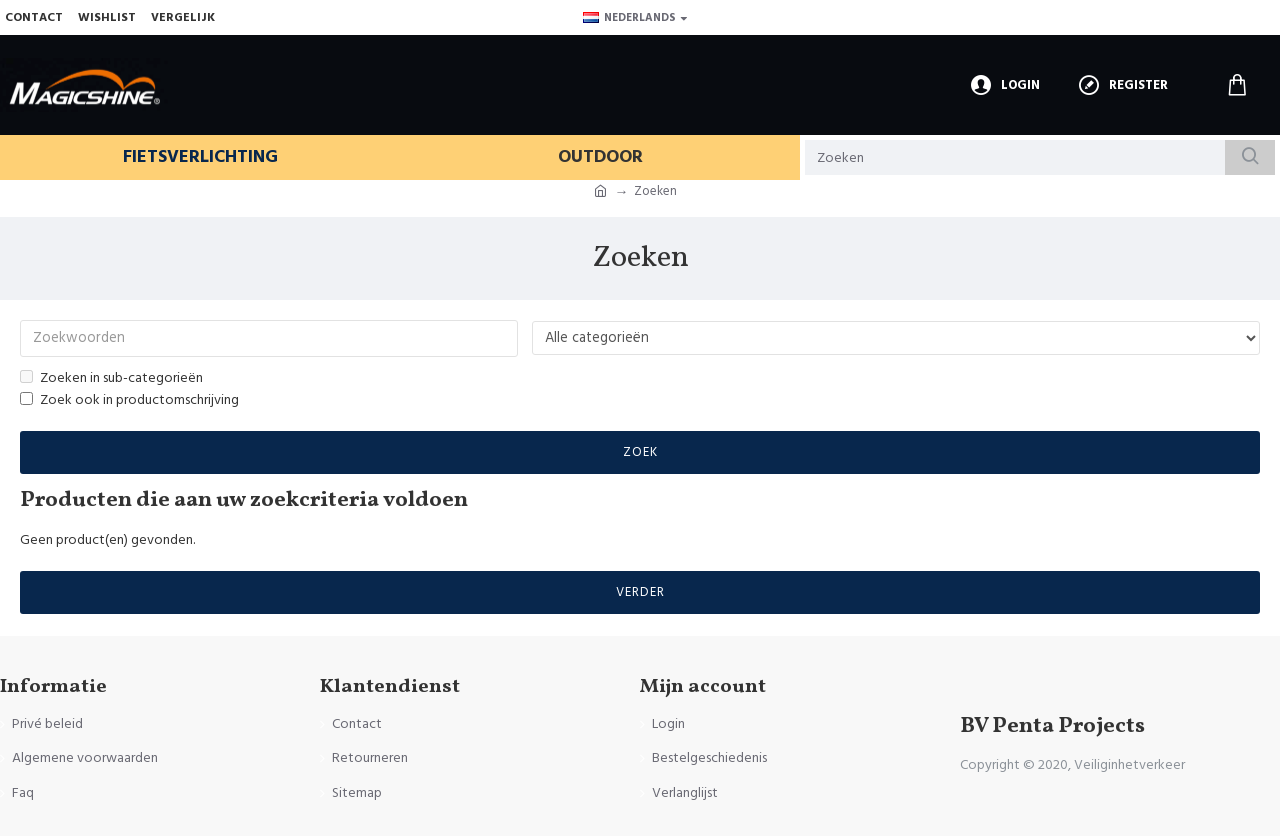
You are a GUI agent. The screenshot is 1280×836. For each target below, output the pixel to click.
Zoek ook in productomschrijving (129, 402)
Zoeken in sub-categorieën (111, 379)
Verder (640, 594)
